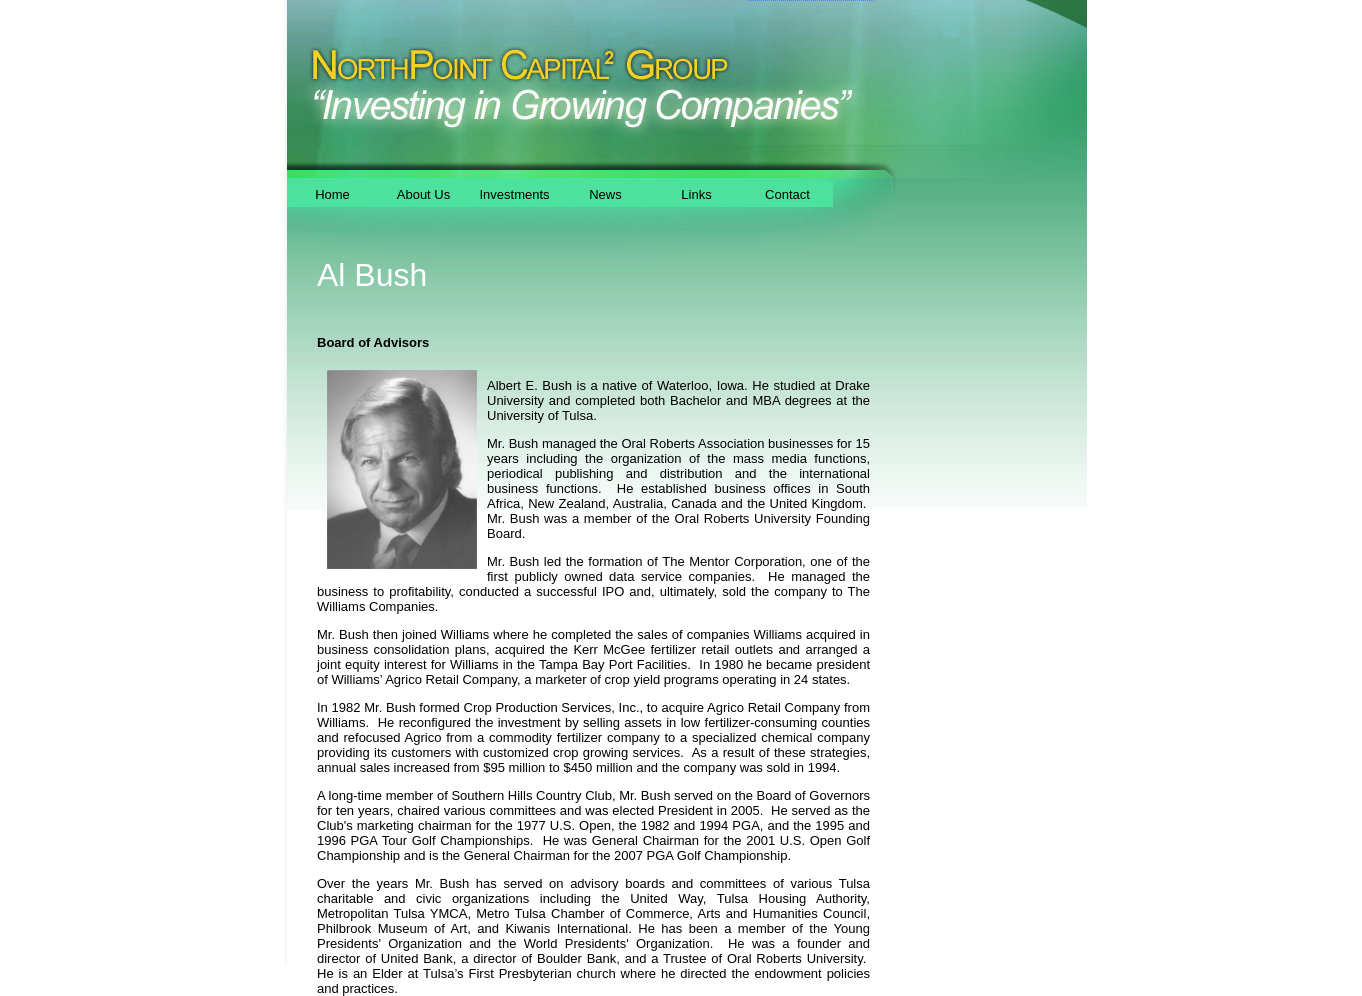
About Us (423, 194)
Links (696, 194)
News (605, 194)
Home (332, 194)
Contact (787, 194)
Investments (514, 194)
